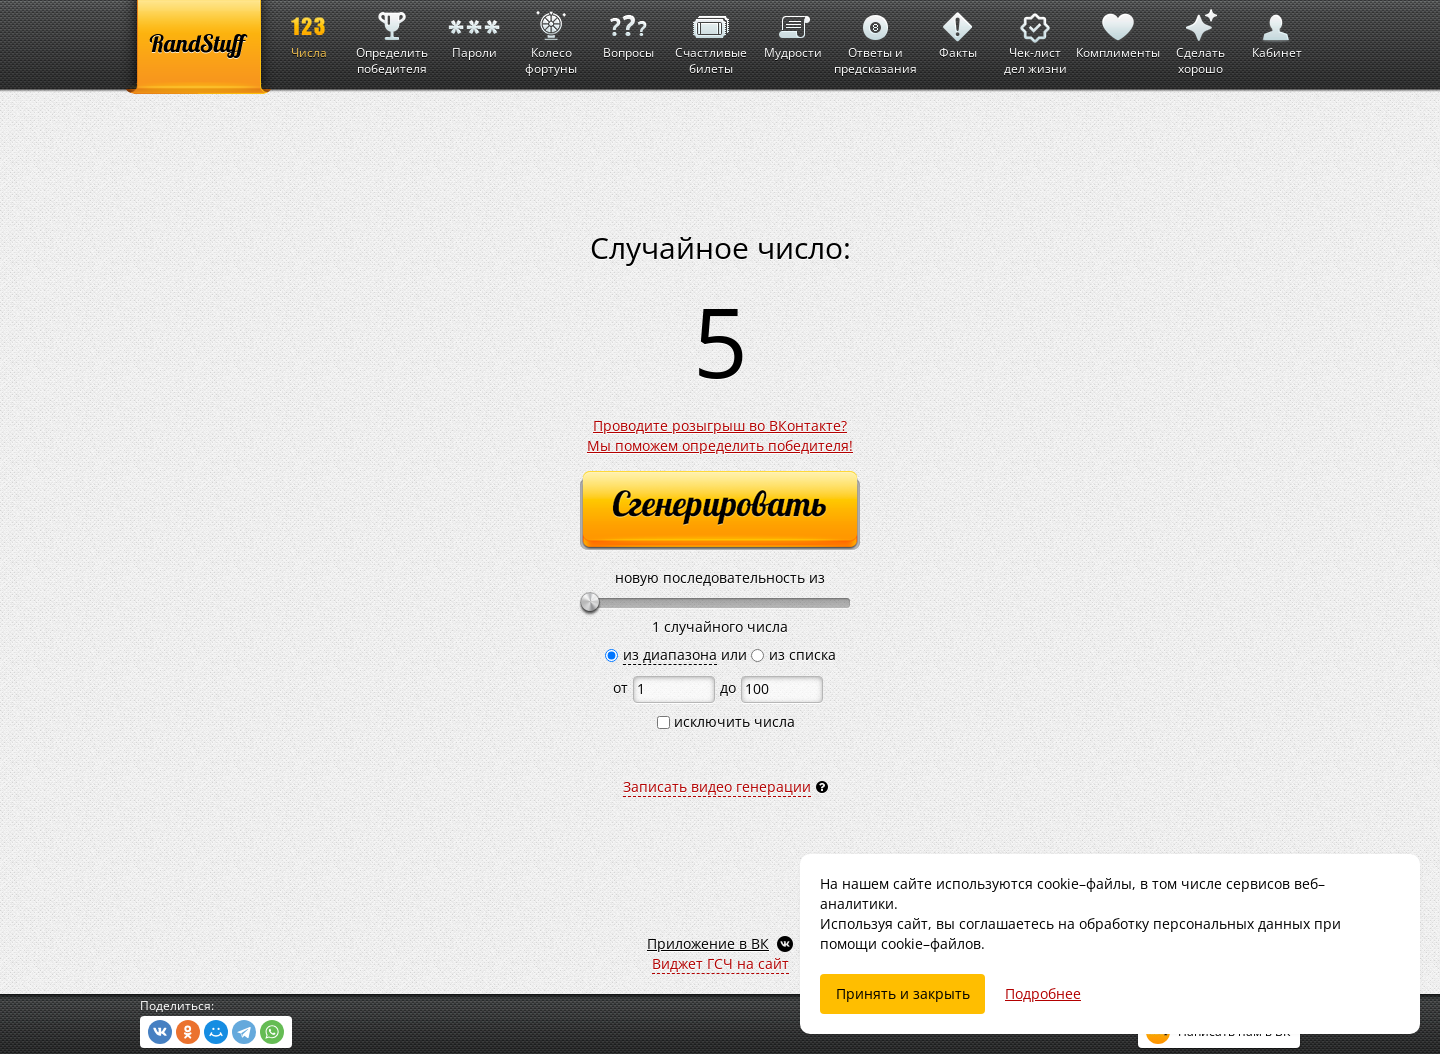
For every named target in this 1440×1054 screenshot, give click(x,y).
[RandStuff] (198, 47)
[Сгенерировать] (720, 511)
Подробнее (1043, 993)
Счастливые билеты (711, 38)
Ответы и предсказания (875, 38)
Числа (309, 30)
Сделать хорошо (1200, 38)
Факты (958, 30)
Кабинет (1277, 30)
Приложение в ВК (708, 943)
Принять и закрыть (903, 993)
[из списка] (757, 655)
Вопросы (628, 30)
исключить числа (726, 721)
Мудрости (793, 30)
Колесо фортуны (551, 38)
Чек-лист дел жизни (1035, 38)
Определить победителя (392, 38)
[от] (674, 689)
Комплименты (1118, 30)
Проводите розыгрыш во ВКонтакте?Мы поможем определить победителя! (720, 435)
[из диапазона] (611, 655)
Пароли (474, 30)
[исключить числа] (663, 722)
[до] (782, 689)
